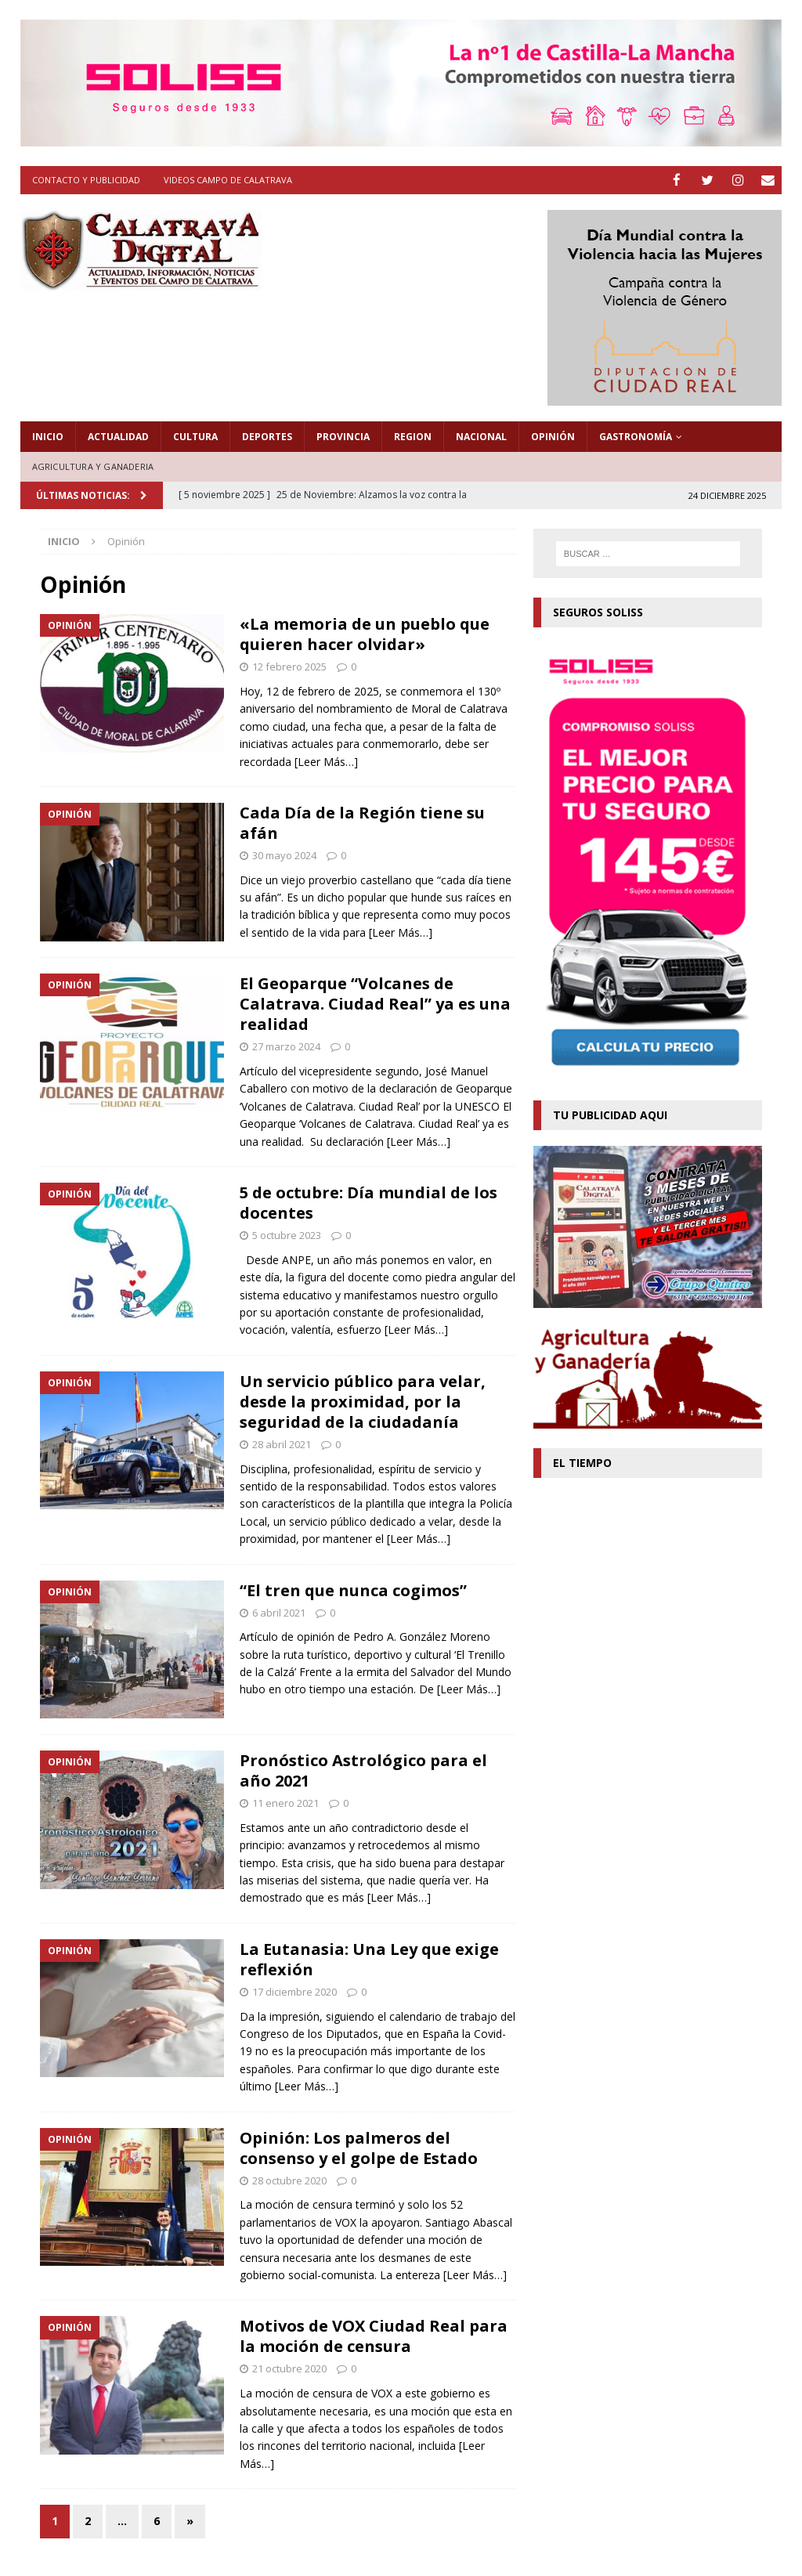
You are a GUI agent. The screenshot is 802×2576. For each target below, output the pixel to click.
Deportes (267, 436)
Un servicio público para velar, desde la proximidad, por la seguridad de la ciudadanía (363, 1401)
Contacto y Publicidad (86, 180)
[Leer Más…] (326, 760)
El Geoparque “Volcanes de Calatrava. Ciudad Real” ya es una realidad (375, 1003)
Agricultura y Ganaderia (93, 465)
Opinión (553, 436)
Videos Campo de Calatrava (228, 180)
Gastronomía (635, 436)
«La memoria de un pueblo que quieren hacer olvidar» (365, 633)
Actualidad (118, 436)
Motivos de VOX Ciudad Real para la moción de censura (374, 2335)
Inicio (47, 436)
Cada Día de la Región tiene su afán (362, 822)
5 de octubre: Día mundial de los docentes (368, 1202)
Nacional (481, 436)
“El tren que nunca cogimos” (353, 1588)
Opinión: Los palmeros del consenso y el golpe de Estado (359, 2147)
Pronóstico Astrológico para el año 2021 (363, 1769)
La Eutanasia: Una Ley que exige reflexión (369, 1958)
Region (413, 436)
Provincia (343, 436)
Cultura (195, 436)
